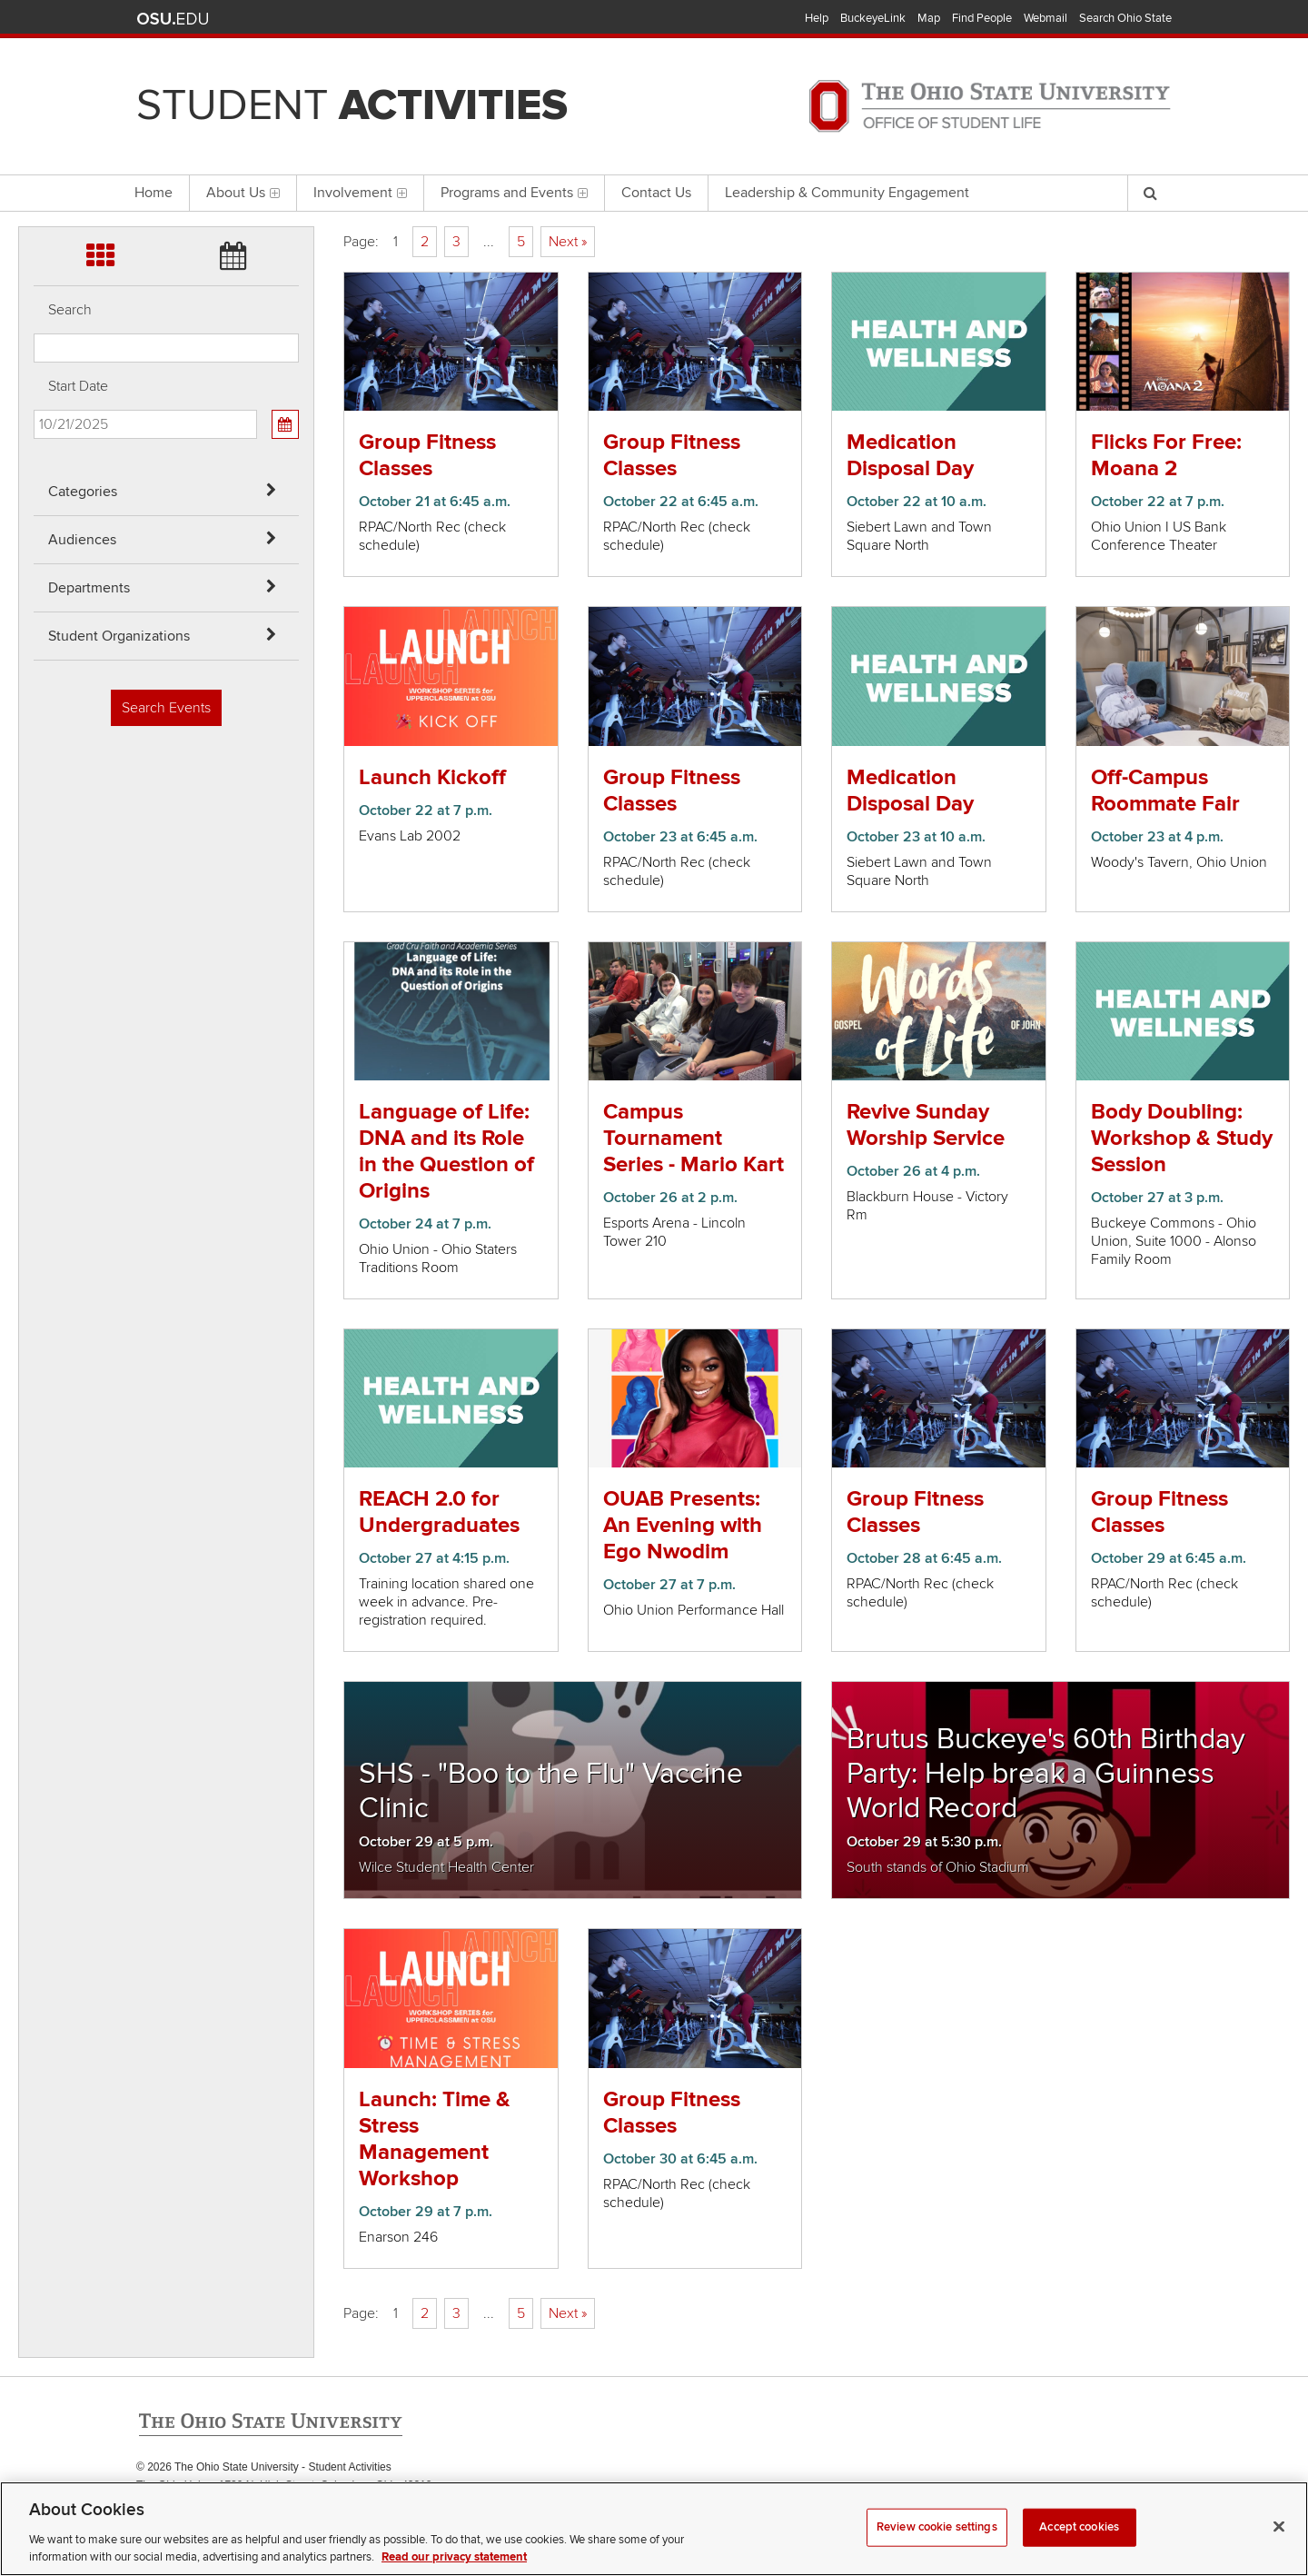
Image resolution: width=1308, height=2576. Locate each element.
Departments (89, 588)
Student (352, 105)
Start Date (78, 386)
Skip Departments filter (34, 110)
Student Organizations (119, 636)
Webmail (1045, 18)
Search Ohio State (1125, 18)
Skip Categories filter (34, 14)
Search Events (166, 708)
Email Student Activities (307, 2504)
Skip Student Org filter (34, 158)
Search (70, 310)
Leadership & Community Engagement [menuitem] (847, 193)
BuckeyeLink (873, 18)
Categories (82, 491)
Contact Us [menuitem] (656, 193)
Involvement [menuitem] (360, 193)
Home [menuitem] (153, 193)
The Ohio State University (172, 19)
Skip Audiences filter (34, 62)
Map (928, 18)
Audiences (82, 540)
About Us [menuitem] (243, 193)
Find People (982, 18)
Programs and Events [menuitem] (514, 193)
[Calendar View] (285, 424)
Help (816, 18)
